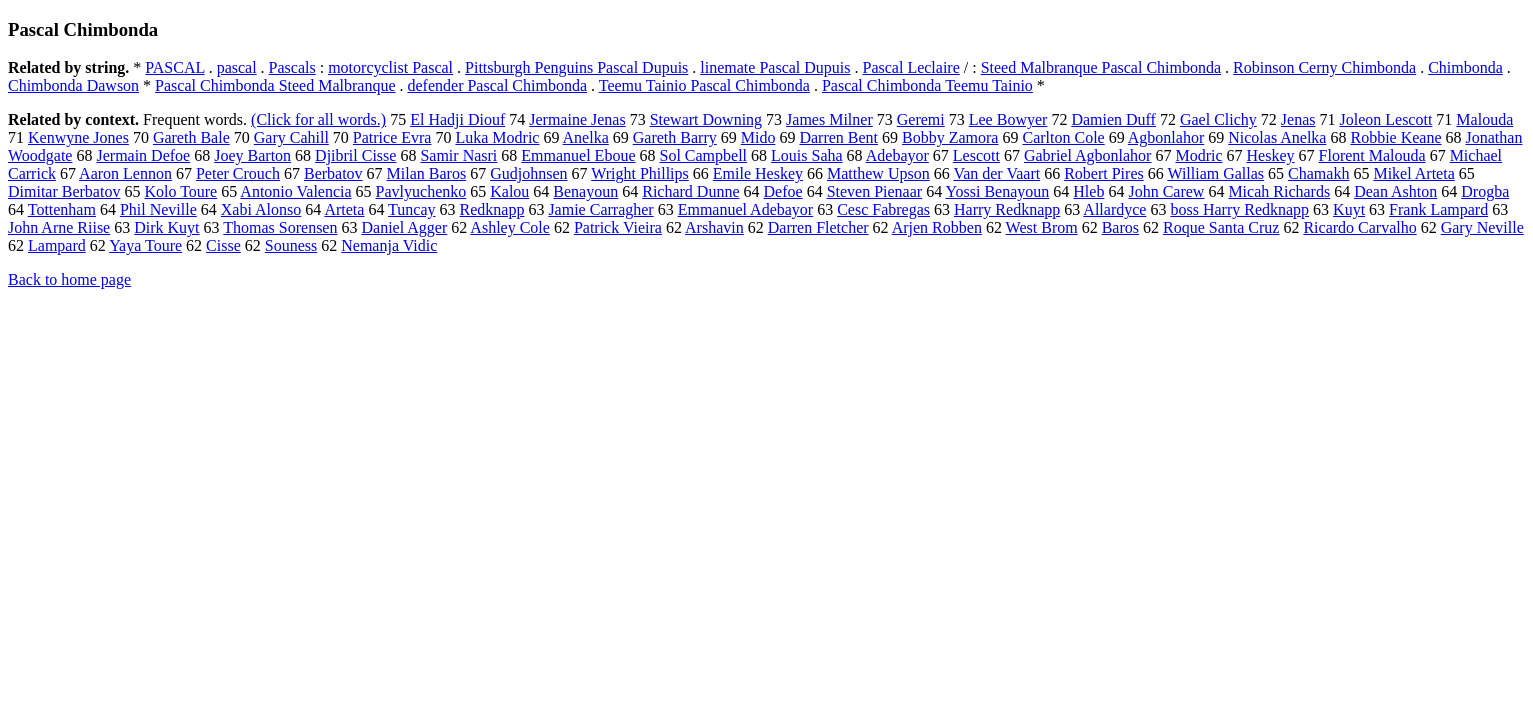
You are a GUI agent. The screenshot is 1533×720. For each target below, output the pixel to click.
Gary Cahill (291, 137)
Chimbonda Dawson (73, 85)
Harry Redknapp (1007, 209)
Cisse (223, 245)
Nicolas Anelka (1277, 137)
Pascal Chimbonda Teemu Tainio (927, 85)
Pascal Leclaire (911, 67)
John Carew (1166, 191)
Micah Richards (1279, 191)
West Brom (1042, 227)
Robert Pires (1104, 173)
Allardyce (1114, 209)
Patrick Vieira (618, 227)
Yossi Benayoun (998, 191)
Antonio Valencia (295, 191)
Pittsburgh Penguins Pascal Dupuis (576, 67)
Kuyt (1349, 209)
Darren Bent (838, 137)
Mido (758, 137)
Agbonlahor (1166, 137)
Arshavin (714, 227)
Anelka (586, 137)
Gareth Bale (191, 137)
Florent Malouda (1372, 155)
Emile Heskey (758, 173)
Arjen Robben (937, 227)
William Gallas (1215, 173)
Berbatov (333, 173)
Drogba (1485, 191)
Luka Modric (497, 137)
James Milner (829, 119)
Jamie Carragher (600, 209)
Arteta (344, 209)
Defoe (783, 191)
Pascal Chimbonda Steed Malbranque (275, 85)
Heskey (1271, 155)
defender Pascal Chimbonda (498, 85)
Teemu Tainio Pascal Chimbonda (704, 85)
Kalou (509, 191)
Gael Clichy (1218, 119)
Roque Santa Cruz (1221, 227)
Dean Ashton (1395, 191)
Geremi (921, 119)
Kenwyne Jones (78, 137)
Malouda (1484, 119)
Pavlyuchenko (421, 191)
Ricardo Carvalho (1359, 227)
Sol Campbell (703, 155)
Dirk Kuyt (166, 227)
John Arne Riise (59, 227)
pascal (237, 67)
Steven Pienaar (875, 191)
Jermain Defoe (143, 155)
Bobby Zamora (950, 137)
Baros (1120, 227)
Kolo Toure (180, 191)
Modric (1198, 155)
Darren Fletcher (818, 227)
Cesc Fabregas (883, 209)
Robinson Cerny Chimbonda (1324, 67)
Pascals (292, 67)
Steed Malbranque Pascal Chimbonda (1101, 67)
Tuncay (411, 209)
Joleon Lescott (1385, 119)
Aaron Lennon (125, 173)
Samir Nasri (458, 155)
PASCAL (174, 67)
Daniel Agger (404, 227)
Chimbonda (1465, 67)
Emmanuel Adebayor (746, 209)
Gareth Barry (675, 137)
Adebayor (897, 155)
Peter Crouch (238, 173)
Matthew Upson (878, 173)
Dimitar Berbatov (64, 191)
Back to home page (69, 279)
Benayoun (585, 191)
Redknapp (492, 209)
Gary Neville (1482, 227)
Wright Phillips (640, 173)
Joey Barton (252, 155)
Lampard (57, 245)
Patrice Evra (392, 137)
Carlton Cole (1063, 137)
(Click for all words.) (318, 119)
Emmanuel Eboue (578, 155)
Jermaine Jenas (577, 119)
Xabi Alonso (261, 209)
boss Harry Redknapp (1239, 209)
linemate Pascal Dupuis (775, 67)
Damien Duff (1113, 119)
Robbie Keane (1395, 137)
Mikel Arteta (1413, 173)
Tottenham (62, 209)
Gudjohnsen (528, 173)
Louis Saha (807, 155)
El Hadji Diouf (457, 119)
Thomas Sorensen (280, 227)
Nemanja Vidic (389, 245)
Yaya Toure (145, 245)
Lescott (976, 155)
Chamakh (1318, 173)
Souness (291, 245)
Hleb (1088, 191)
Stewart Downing (706, 119)
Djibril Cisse (355, 155)
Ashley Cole (510, 227)
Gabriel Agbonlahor (1088, 155)
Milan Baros (427, 173)
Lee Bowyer (1008, 119)
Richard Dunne (690, 191)
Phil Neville (158, 209)
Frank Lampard (1438, 209)
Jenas (1298, 119)
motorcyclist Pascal (390, 67)
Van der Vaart (996, 173)
